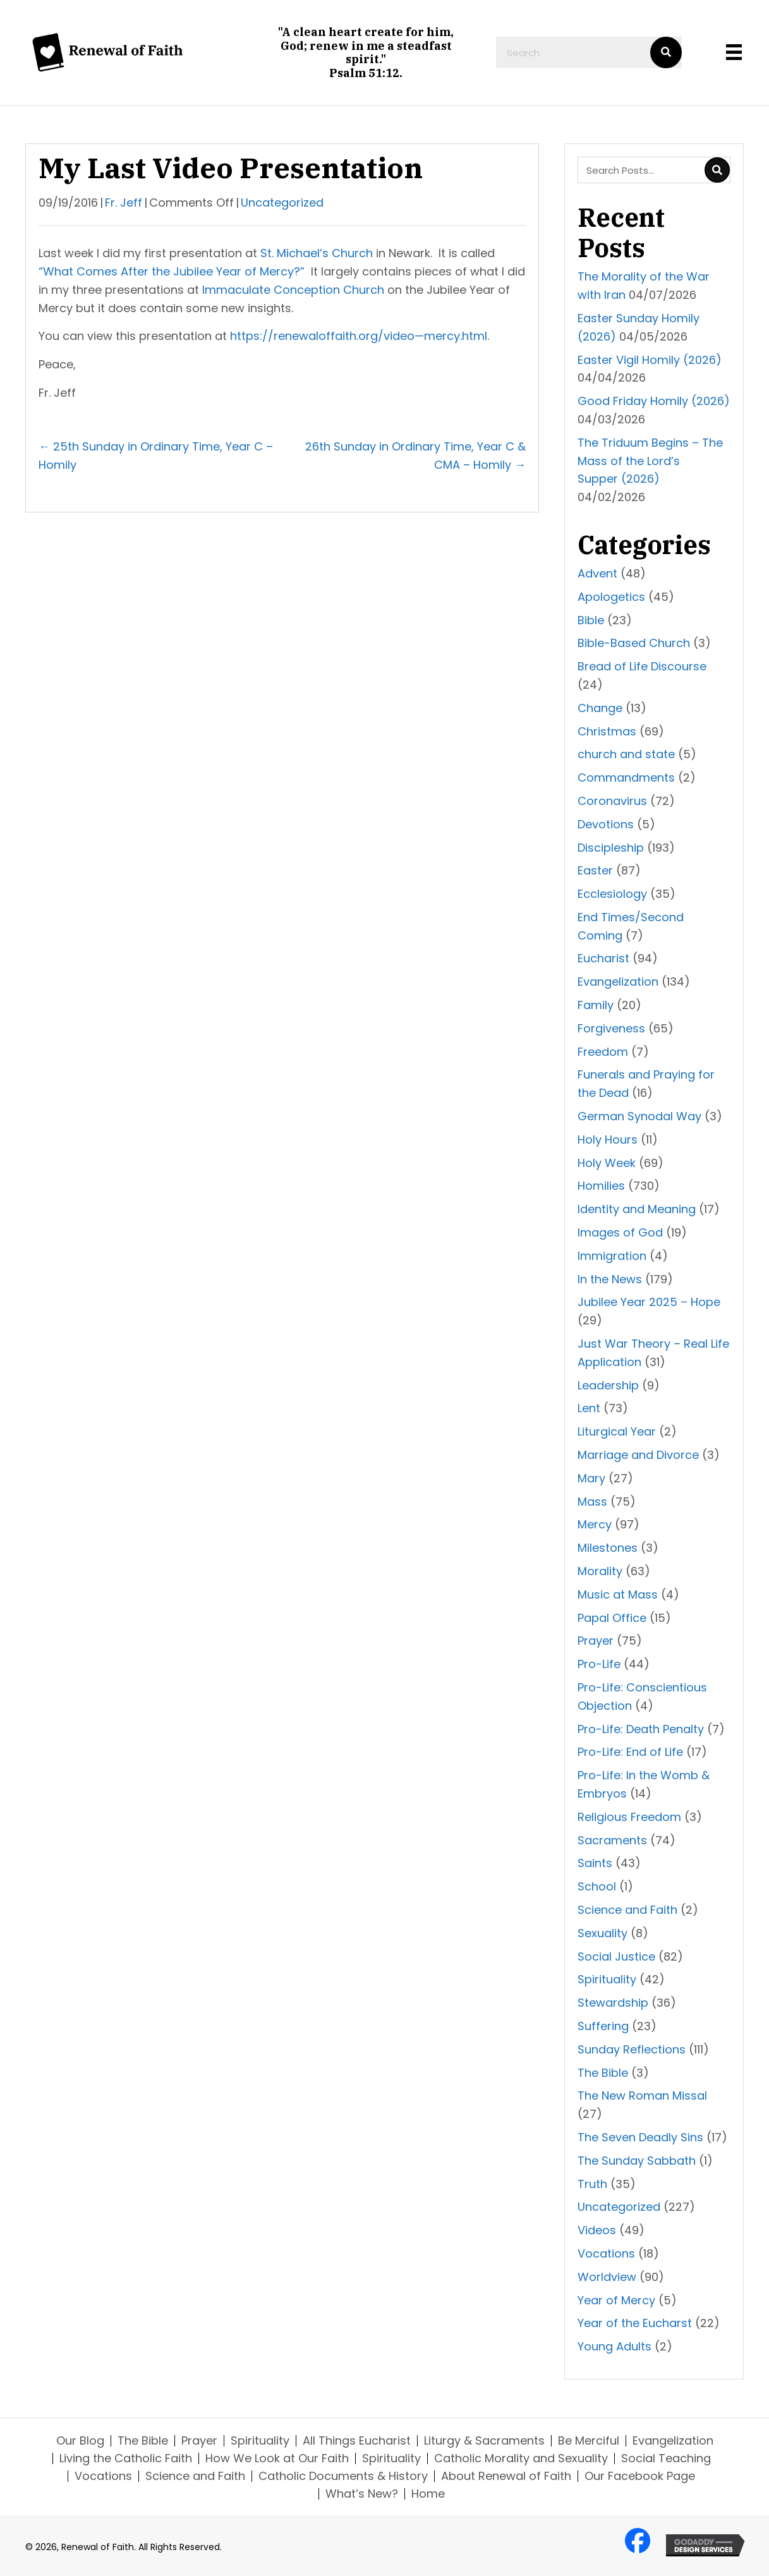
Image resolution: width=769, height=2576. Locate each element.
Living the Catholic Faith (125, 2458)
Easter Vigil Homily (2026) (650, 360)
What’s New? (361, 2494)
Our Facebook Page (639, 2476)
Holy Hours (608, 1139)
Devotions (606, 824)
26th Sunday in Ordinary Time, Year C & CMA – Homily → (415, 455)
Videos (597, 2230)
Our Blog (80, 2440)
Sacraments (612, 1840)
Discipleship (611, 848)
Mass (592, 1501)
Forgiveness (611, 1028)
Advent (597, 573)
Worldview (607, 2277)
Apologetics (611, 597)
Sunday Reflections (632, 2049)
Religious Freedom (629, 1817)
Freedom (603, 1052)
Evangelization (618, 981)
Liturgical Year (617, 1431)
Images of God (620, 1232)
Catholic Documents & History (343, 2476)
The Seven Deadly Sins (640, 2137)
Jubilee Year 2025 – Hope (649, 1302)
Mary (591, 1478)
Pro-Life (599, 1664)
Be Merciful (588, 2440)
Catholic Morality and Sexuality (521, 2458)
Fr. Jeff (123, 202)
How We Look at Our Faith (277, 2458)
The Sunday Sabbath (637, 2160)
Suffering (603, 2026)
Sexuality (602, 1933)
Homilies (601, 1186)
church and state (626, 754)
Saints (595, 1863)
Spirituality (607, 1979)
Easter (595, 870)
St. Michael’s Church (316, 253)
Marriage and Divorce (638, 1455)
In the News (610, 1279)
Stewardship (613, 2003)
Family (596, 1005)
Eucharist (603, 958)
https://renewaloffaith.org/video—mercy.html (358, 336)
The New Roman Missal (642, 2095)
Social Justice (616, 1956)
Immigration (612, 1256)
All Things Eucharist (357, 2440)
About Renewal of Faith (506, 2476)
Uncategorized (282, 202)
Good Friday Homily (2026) (654, 401)
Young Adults (614, 2346)
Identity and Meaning (637, 1209)
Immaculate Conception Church (293, 290)
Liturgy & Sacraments (484, 2440)
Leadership (608, 1385)
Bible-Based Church (634, 643)
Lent (589, 1408)
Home (428, 2494)
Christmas (607, 731)
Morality (600, 1571)
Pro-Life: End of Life (630, 1752)
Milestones (608, 1548)
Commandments (626, 777)
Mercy (595, 1524)
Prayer (596, 1640)
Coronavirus (612, 801)
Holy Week (607, 1163)
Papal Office (612, 1618)
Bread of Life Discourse (642, 666)
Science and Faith (627, 1910)
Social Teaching (666, 2458)
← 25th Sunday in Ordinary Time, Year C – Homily (156, 455)
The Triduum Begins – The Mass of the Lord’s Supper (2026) (650, 461)
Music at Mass (618, 1594)
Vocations (606, 2253)
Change (600, 708)
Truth (592, 2184)
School (597, 1886)
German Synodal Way (639, 1116)
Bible (591, 620)
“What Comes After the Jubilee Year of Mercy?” (172, 271)
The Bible (603, 2073)
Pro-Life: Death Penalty (641, 1729)
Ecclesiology (612, 894)
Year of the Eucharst (635, 2323)
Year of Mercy (616, 2300)
